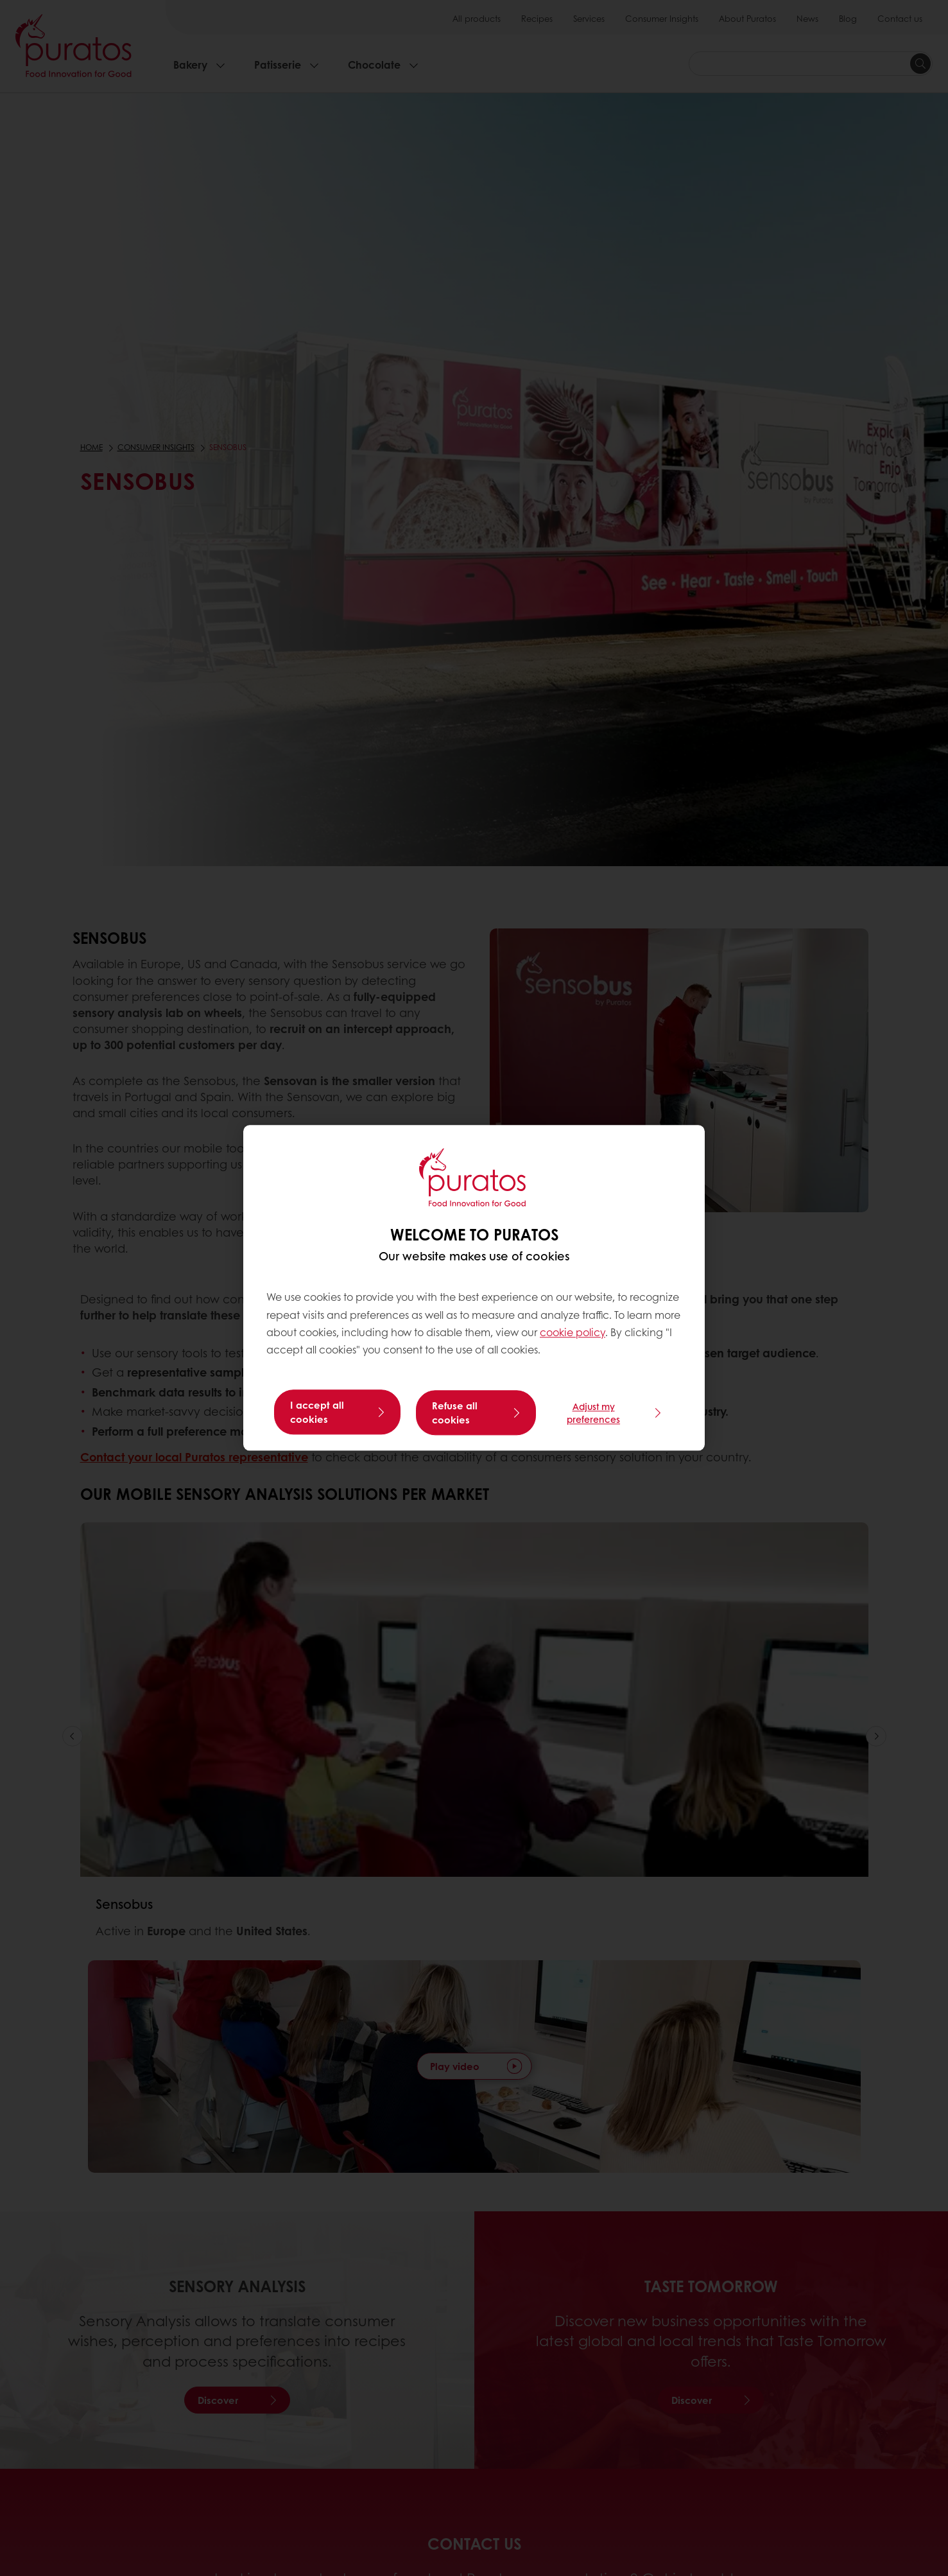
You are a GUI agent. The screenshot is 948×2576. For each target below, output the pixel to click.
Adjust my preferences (593, 1412)
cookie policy (572, 1332)
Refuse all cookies (455, 1412)
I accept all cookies (317, 1412)
